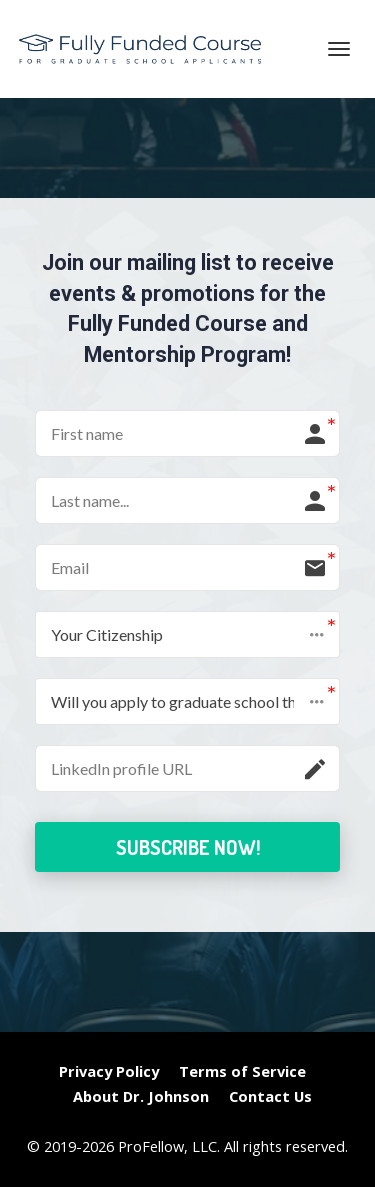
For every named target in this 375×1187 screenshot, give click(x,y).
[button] (187, 634)
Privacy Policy (109, 1071)
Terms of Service (242, 1071)
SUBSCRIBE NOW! (188, 847)
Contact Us (270, 1096)
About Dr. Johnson (141, 1096)
